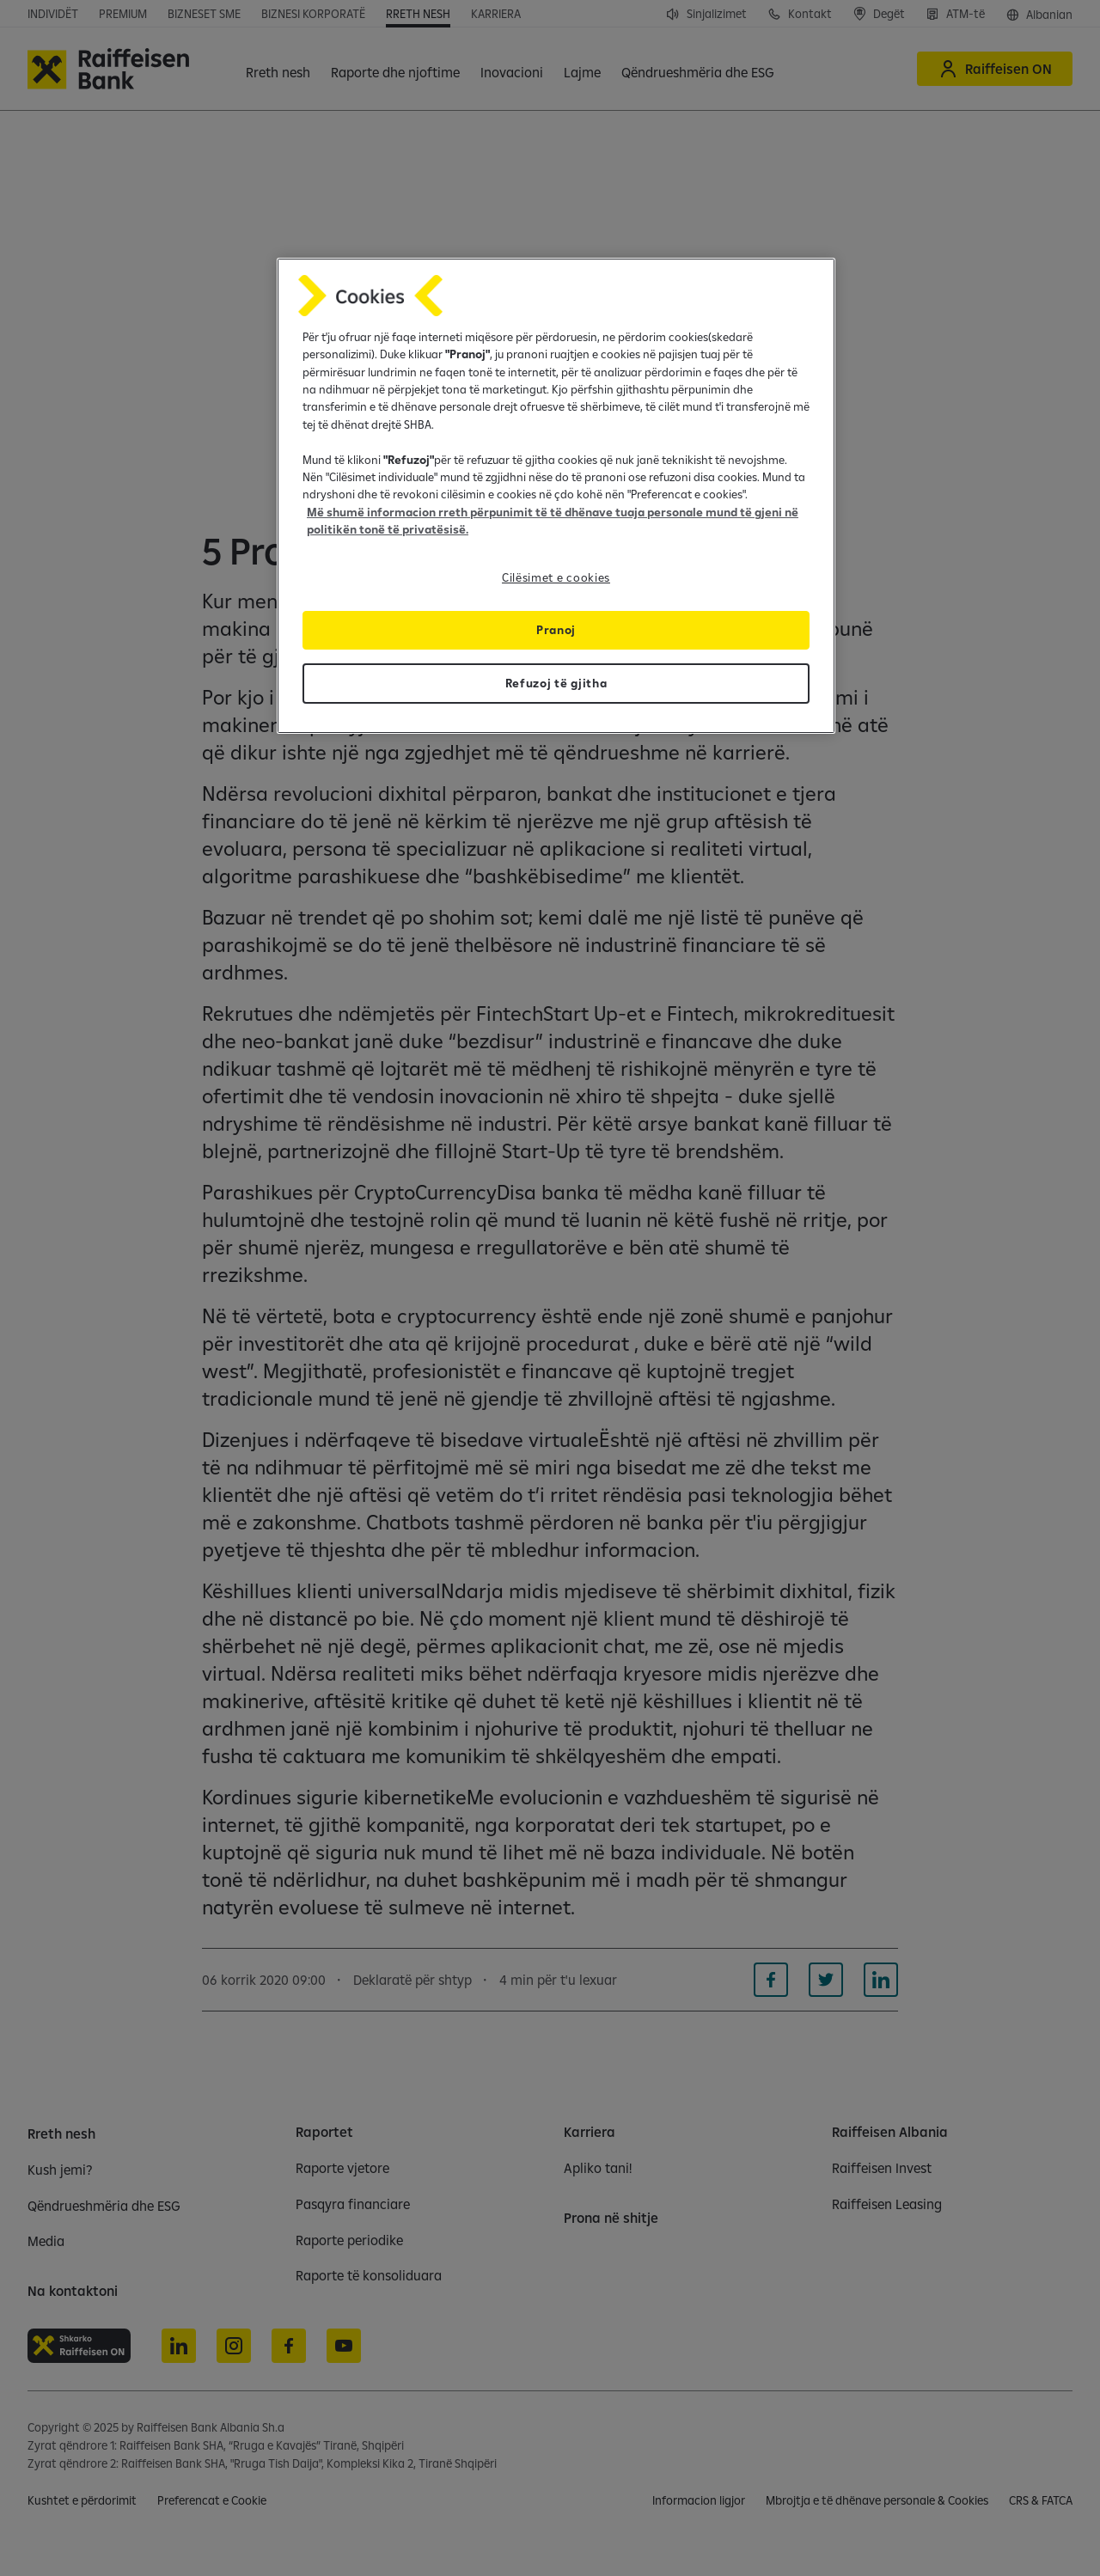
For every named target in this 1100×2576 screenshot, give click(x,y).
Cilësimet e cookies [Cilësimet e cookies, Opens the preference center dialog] (556, 577)
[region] (556, 496)
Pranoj (556, 630)
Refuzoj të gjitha (556, 683)
